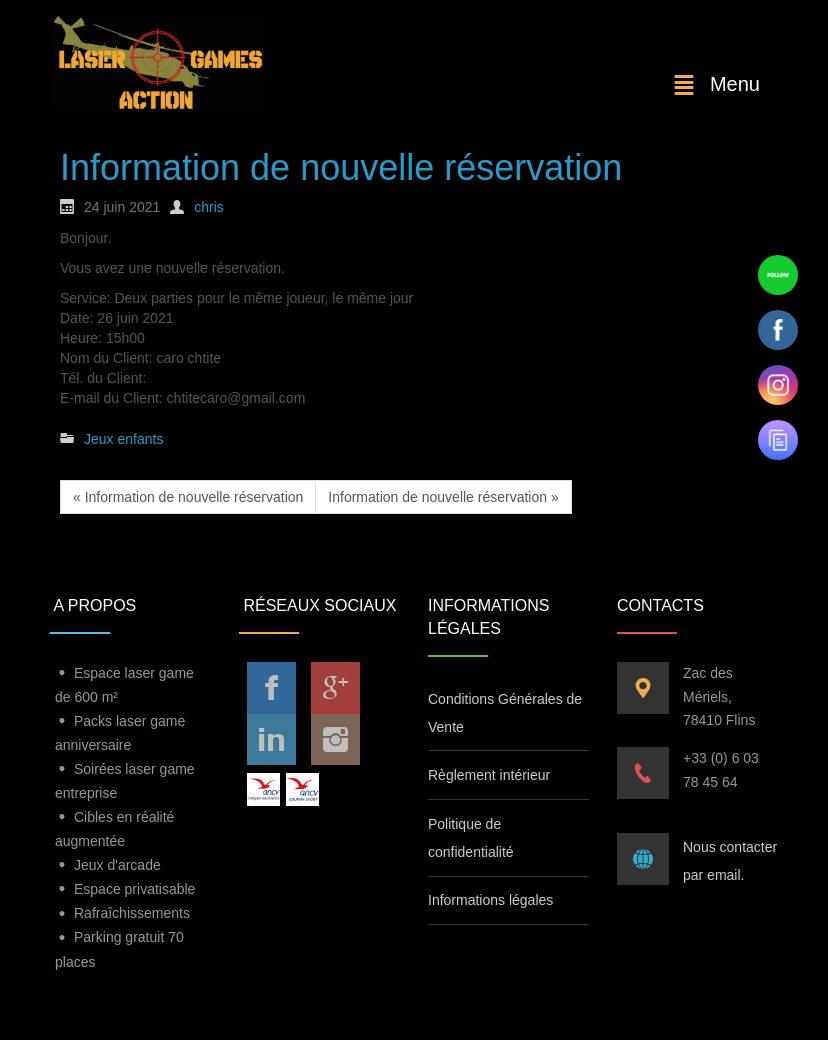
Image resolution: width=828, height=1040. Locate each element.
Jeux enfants (123, 439)
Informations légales (490, 900)
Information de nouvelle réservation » (443, 497)
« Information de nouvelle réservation (188, 497)
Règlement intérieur (489, 775)
